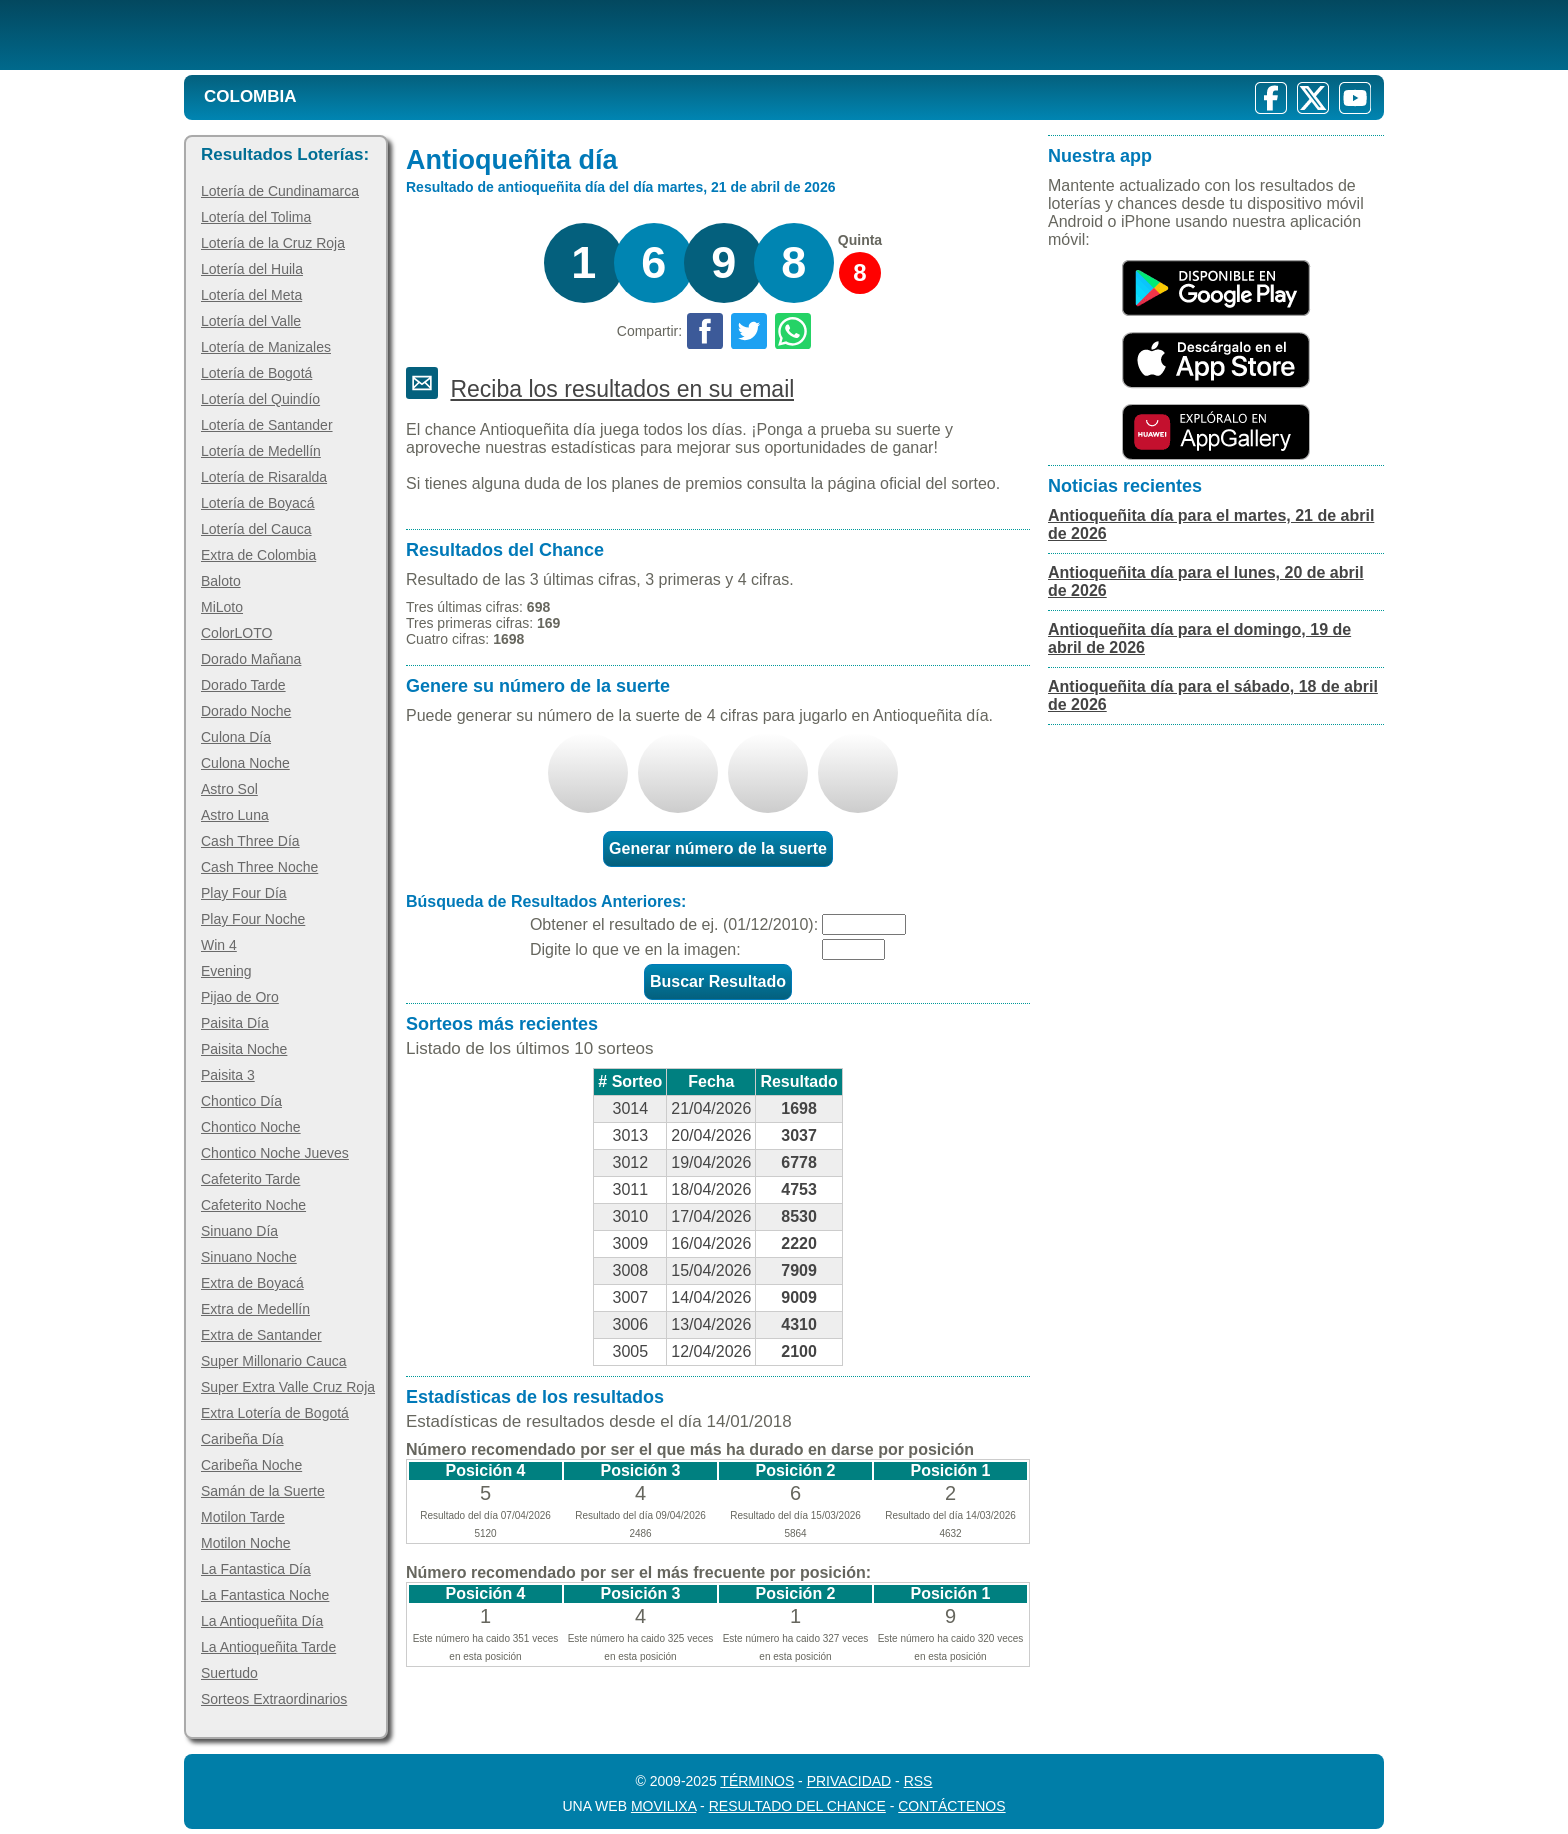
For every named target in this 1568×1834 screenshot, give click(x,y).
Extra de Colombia (258, 555)
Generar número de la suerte (718, 848)
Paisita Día (235, 1023)
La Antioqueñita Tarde (268, 1647)
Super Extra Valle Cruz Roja (288, 1387)
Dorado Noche (246, 711)
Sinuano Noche (249, 1257)
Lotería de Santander (267, 425)
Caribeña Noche (251, 1465)
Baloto (221, 581)
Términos (757, 1781)
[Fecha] (864, 924)
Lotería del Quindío (260, 399)
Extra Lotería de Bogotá (275, 1413)
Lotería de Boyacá (258, 503)
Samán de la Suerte (263, 1491)
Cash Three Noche (259, 867)
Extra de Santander (261, 1335)
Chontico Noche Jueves (275, 1153)
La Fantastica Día (256, 1569)
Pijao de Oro (240, 997)
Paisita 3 (228, 1075)
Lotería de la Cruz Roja (273, 243)
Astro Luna (235, 815)
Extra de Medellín (255, 1309)
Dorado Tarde (243, 685)
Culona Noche (245, 763)
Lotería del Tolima (256, 217)
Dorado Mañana (251, 659)
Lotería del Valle (251, 321)
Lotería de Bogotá (256, 373)
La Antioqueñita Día (262, 1621)
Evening (226, 971)
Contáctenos (951, 1806)
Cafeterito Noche (253, 1205)
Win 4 (219, 945)
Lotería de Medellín (261, 451)
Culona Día (236, 737)
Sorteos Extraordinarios (274, 1699)
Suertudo (229, 1673)
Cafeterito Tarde (250, 1179)
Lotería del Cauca (256, 529)
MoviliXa (663, 1806)
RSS (918, 1781)
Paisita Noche (244, 1049)
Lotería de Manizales (266, 347)
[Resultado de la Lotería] (442, 35)
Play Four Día (244, 893)
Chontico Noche (251, 1127)
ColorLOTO (236, 633)
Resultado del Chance (797, 1806)
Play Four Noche (253, 919)
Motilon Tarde (243, 1517)
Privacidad (849, 1781)
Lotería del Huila (252, 269)
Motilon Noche (246, 1543)
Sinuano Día (239, 1231)
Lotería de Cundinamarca (280, 191)
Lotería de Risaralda (264, 477)
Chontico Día (241, 1101)
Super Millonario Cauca (274, 1361)
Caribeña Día (242, 1439)
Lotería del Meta (251, 295)
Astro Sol (229, 789)
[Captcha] (853, 949)
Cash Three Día (250, 841)
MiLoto (222, 607)
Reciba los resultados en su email (622, 389)
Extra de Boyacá (252, 1283)
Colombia (250, 96)
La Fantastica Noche (265, 1595)
